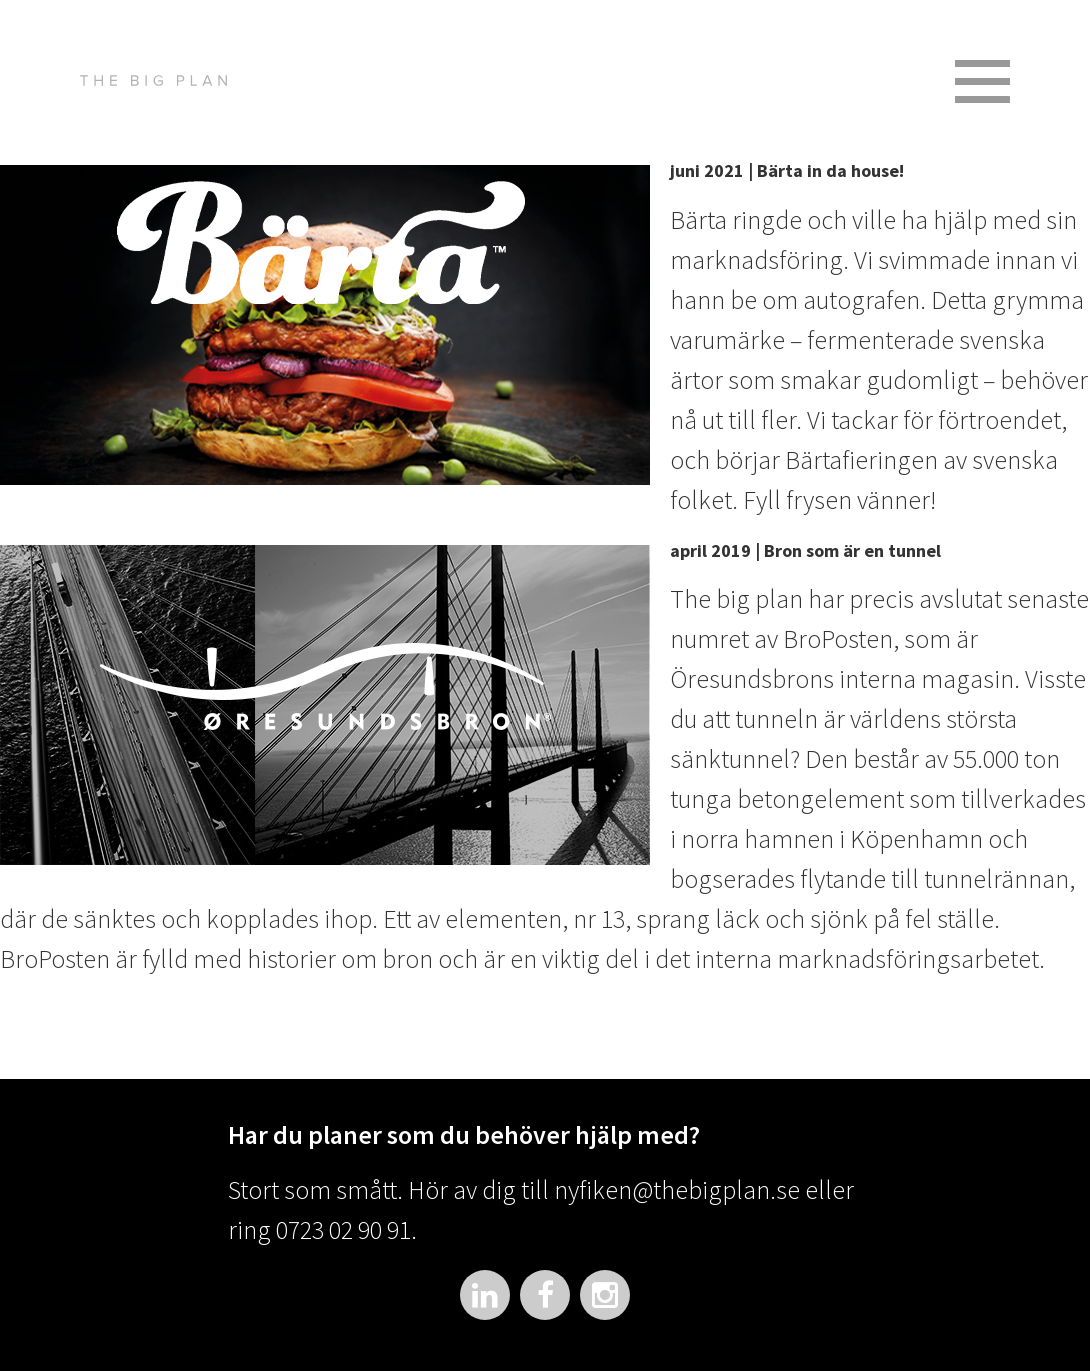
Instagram (605, 1295)
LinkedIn (485, 1295)
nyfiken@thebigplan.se (677, 1189)
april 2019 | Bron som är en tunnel (805, 550)
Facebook (545, 1295)
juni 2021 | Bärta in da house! (787, 170)
